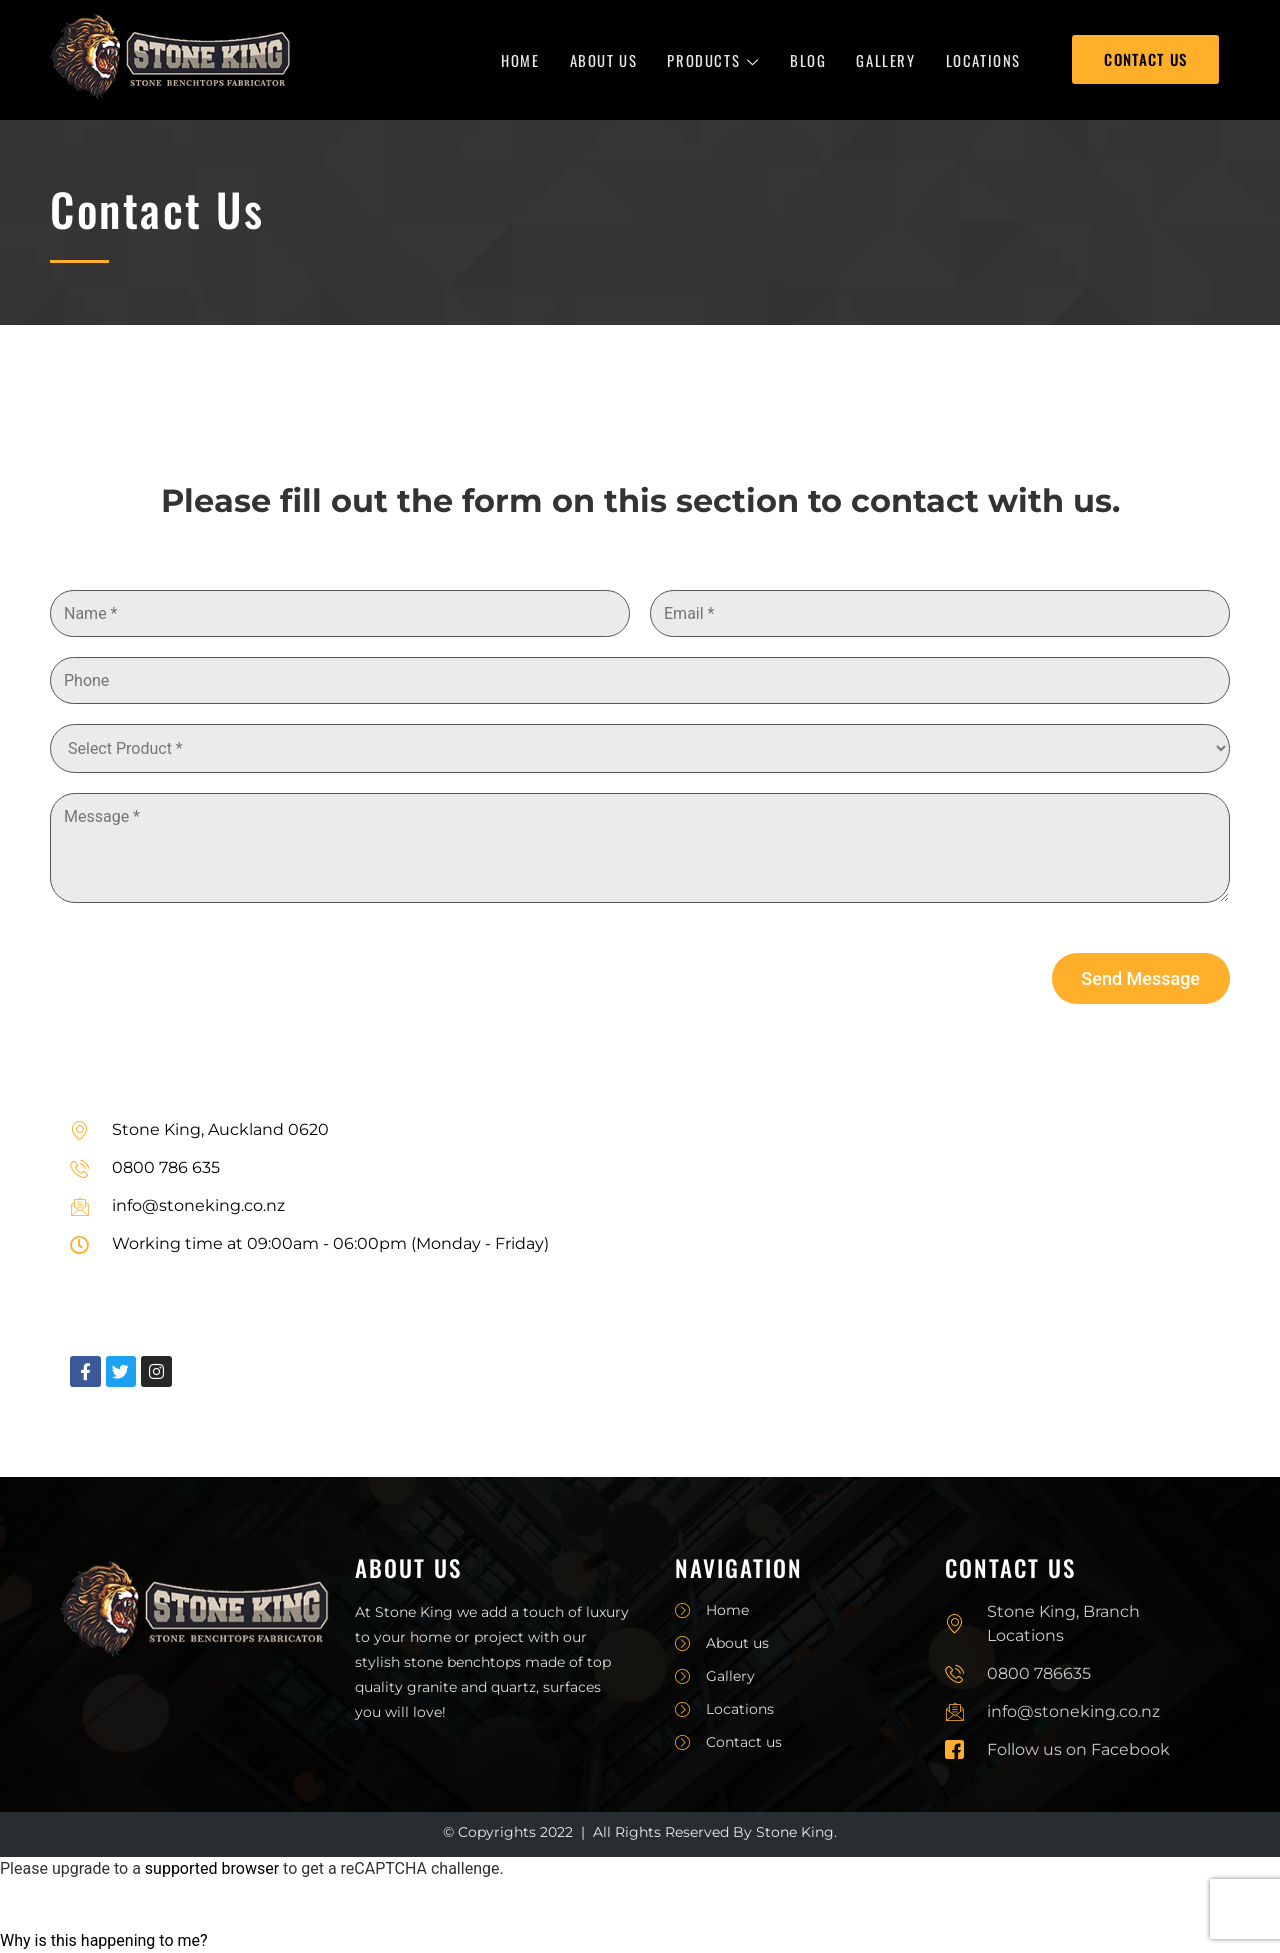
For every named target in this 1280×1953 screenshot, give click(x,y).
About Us (604, 60)
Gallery (885, 60)
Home (520, 60)
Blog (808, 60)
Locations (983, 60)
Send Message (1140, 978)
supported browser (212, 1868)
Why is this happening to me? (104, 1940)
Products (713, 60)
